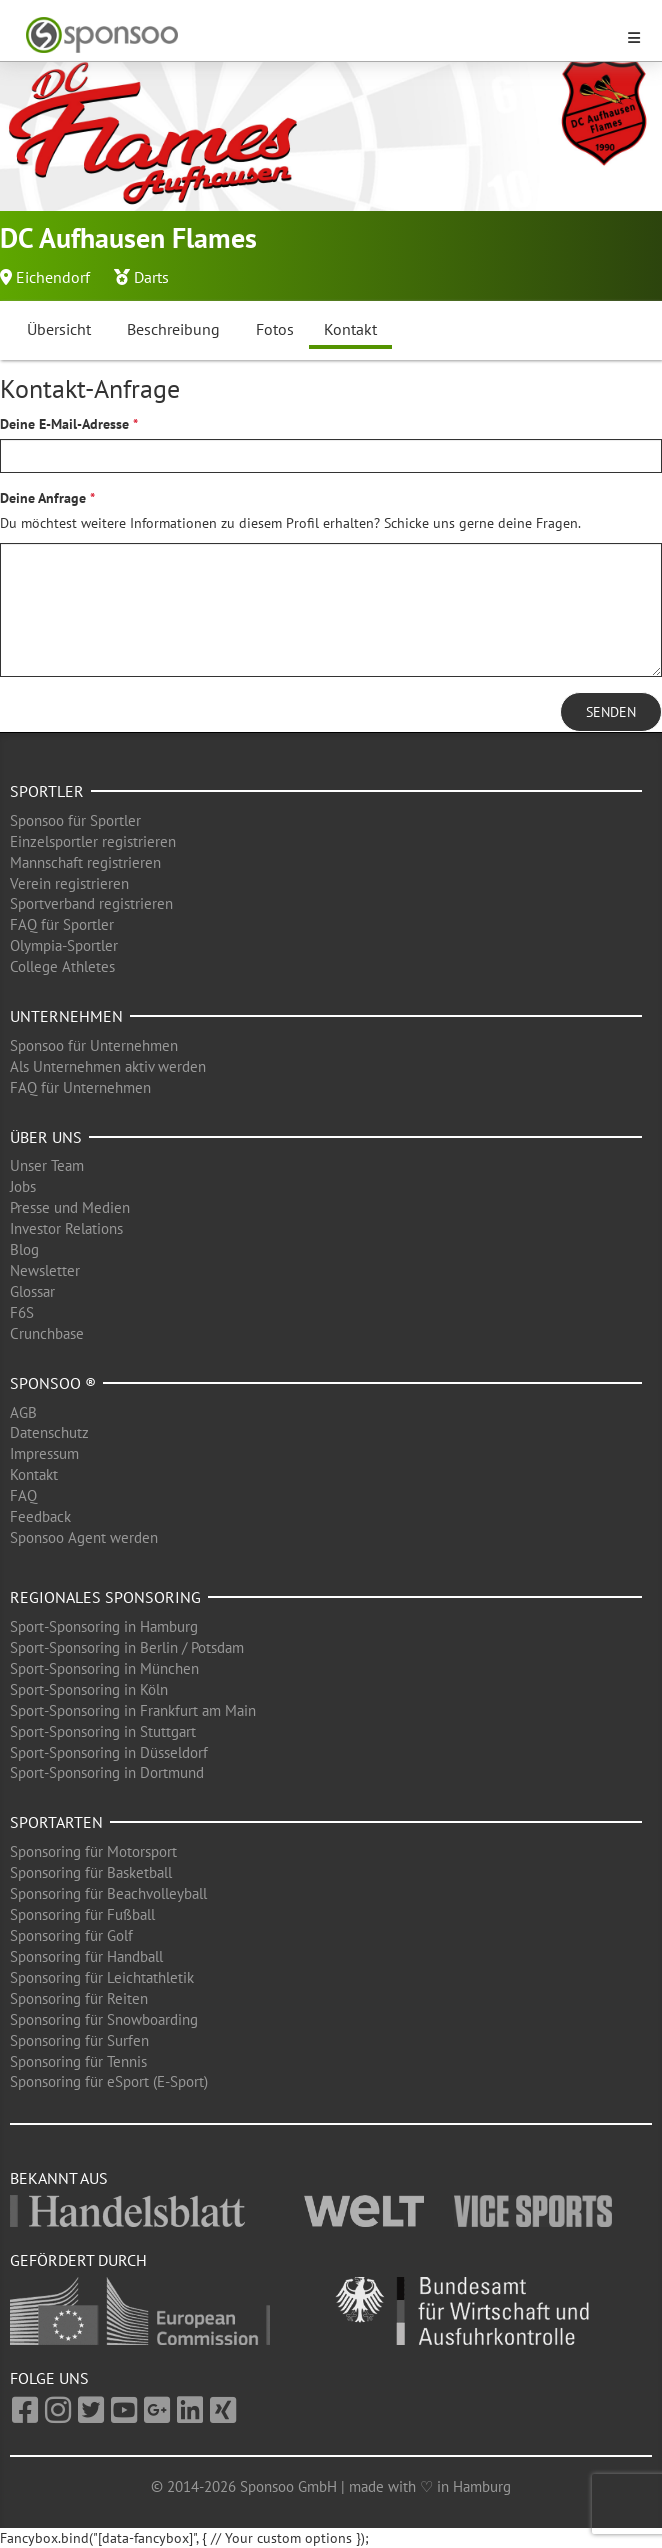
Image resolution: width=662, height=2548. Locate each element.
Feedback (40, 1516)
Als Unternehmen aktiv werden (108, 1066)
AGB (23, 1412)
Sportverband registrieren (91, 903)
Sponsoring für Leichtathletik (102, 1977)
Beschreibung (173, 329)
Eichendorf (53, 277)
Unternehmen (66, 1016)
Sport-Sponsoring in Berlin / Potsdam (127, 1647)
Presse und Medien (70, 1207)
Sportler (47, 791)
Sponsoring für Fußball (82, 1914)
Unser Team (47, 1165)
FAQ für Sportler (62, 924)
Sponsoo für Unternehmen (94, 1045)
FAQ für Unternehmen (80, 1087)
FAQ (23, 1495)
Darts (151, 277)
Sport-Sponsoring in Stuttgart (103, 1731)
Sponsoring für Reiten (79, 1998)
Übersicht (59, 329)
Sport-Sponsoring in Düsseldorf (109, 1752)
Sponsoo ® (53, 1383)
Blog (24, 1249)
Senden (611, 712)
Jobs (23, 1186)
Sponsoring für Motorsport (93, 1851)
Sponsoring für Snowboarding (104, 2019)
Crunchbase (47, 1333)
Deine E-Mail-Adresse (64, 424)
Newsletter (45, 1270)
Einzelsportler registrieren (93, 841)
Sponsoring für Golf (71, 1935)
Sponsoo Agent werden (84, 1537)
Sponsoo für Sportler (75, 820)
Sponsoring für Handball (86, 1956)
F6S (22, 1312)
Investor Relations (66, 1228)
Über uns (46, 1137)
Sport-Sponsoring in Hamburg (104, 1626)
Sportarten (56, 1822)
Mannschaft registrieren (85, 862)
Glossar (32, 1291)
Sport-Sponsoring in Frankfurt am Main (133, 1710)
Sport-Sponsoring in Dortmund (107, 1772)
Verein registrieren (69, 883)
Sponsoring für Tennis (78, 2061)
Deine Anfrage (43, 498)
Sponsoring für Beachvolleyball (108, 1893)
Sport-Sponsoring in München (104, 1668)
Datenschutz (49, 1432)
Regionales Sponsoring (105, 1597)
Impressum (44, 1453)
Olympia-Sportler (64, 945)
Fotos (275, 329)
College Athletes (62, 966)
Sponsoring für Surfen (79, 2040)
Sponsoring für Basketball (91, 1872)
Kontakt (350, 329)
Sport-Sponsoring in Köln (89, 1689)
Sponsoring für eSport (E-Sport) (109, 2081)
